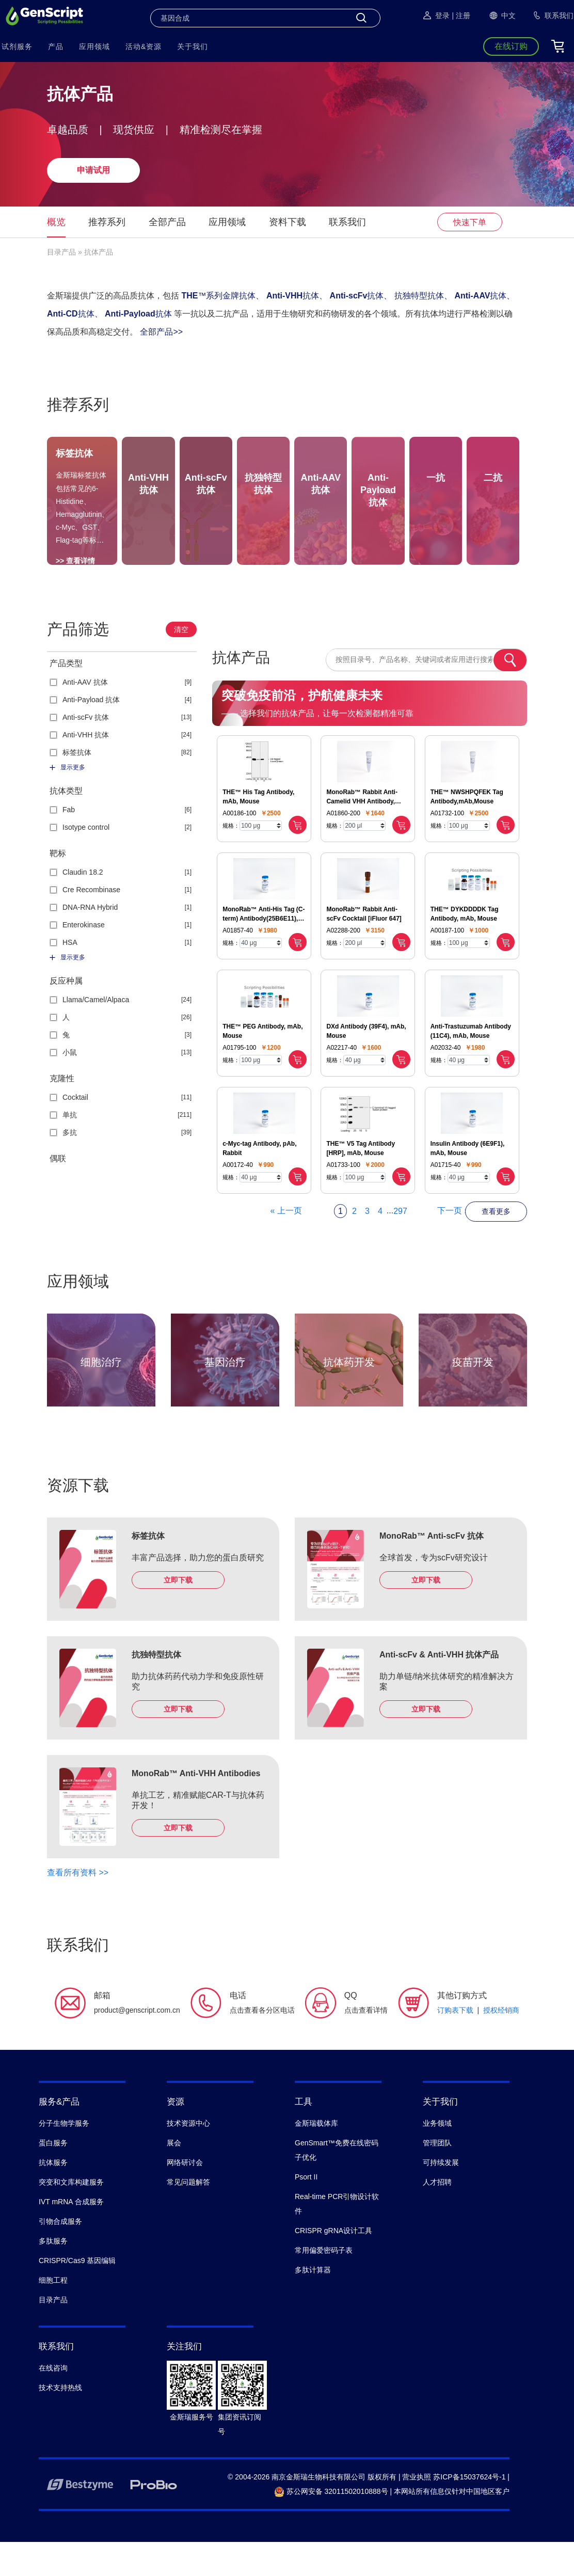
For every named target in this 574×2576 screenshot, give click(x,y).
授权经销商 (501, 2044)
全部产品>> (161, 331)
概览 (56, 222)
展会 (174, 2177)
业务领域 (437, 2157)
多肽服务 (53, 2275)
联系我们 (347, 222)
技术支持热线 (60, 2421)
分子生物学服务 (64, 2157)
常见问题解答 (188, 2216)
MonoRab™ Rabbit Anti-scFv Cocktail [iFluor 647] (363, 948)
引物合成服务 (60, 2255)
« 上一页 (285, 1244)
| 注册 (461, 15)
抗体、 (296, 295)
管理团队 (437, 2177)
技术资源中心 (188, 2157)
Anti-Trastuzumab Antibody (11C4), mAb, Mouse (470, 1065)
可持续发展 (441, 2196)
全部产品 (167, 222)
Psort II (306, 2211)
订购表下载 (455, 2044)
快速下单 (469, 222)
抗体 (138, 313)
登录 (436, 15)
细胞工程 (53, 2314)
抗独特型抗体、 (423, 295)
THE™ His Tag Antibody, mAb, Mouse (258, 831)
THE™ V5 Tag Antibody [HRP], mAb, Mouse (360, 1182)
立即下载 (178, 1614)
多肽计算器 (313, 2304)
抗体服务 (53, 2196)
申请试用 (93, 170)
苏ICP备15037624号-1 (469, 2511)
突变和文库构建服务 (71, 2216)
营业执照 (416, 2511)
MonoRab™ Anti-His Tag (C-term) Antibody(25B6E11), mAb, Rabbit (263, 948)
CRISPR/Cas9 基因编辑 (77, 2294)
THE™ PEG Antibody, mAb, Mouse (262, 1065)
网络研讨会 (185, 2196)
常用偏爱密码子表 (324, 2284)
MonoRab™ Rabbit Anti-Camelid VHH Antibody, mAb (361, 831)
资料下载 (287, 222)
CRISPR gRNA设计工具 (333, 2265)
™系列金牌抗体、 (222, 295)
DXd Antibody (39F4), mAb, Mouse (366, 1065)
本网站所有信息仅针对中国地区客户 (451, 2525)
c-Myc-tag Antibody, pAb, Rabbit (259, 1182)
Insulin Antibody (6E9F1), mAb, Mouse (467, 1182)
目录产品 (61, 252)
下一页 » (453, 1244)
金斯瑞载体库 (316, 2157)
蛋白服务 (53, 2177)
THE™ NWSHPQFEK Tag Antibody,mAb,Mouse (466, 831)
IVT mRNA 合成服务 (71, 2236)
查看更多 (496, 1245)
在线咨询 (53, 2402)
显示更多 (67, 801)
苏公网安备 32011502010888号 (331, 2525)
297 (399, 1245)
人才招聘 (437, 2216)
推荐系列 (106, 222)
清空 (181, 663)
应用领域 (227, 222)
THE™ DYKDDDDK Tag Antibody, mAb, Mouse (464, 948)
